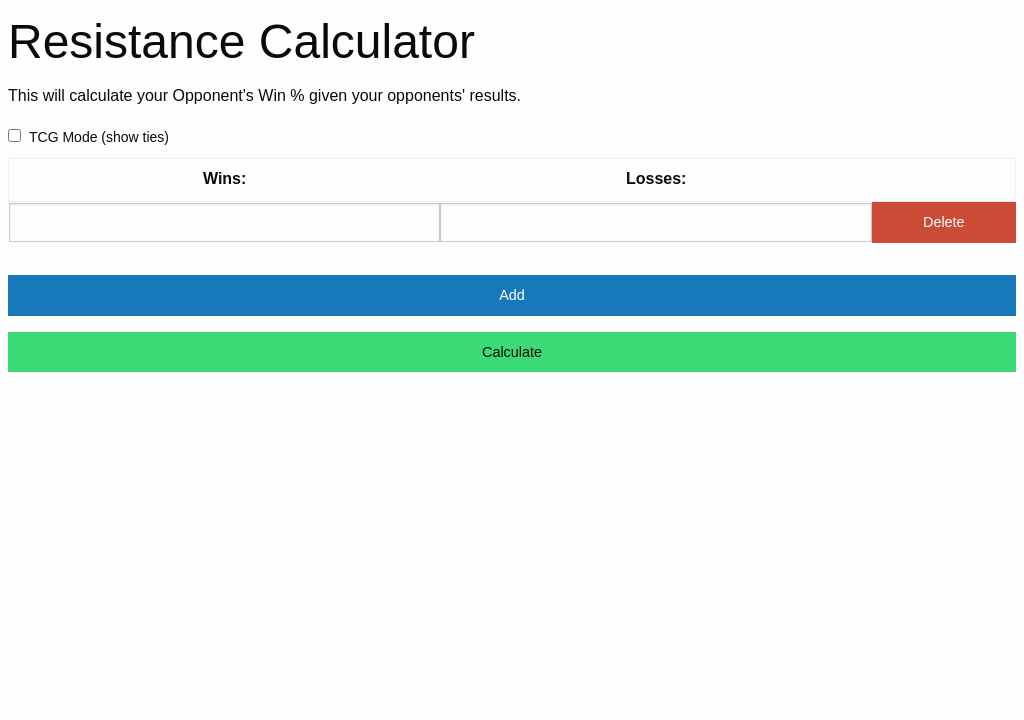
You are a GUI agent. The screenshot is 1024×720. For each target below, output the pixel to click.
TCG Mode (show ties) (88, 137)
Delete (944, 222)
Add (512, 295)
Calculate (512, 352)
